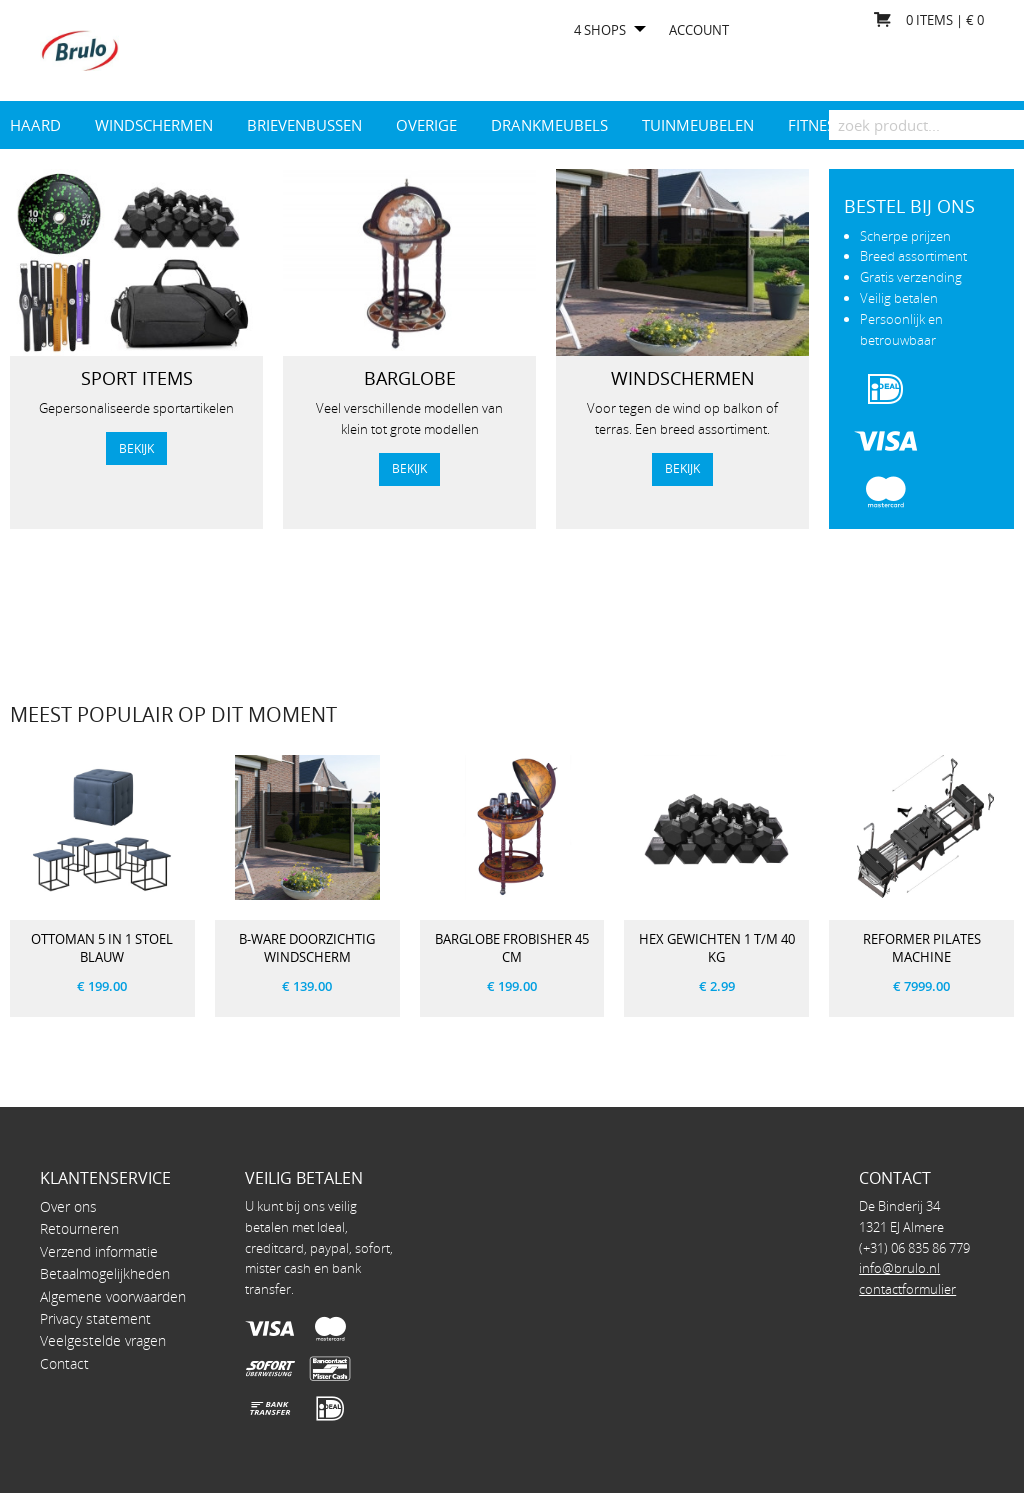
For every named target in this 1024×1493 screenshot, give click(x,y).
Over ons (68, 1206)
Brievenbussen (304, 125)
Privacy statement (95, 1318)
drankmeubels (549, 125)
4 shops (600, 30)
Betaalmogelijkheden (105, 1273)
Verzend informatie (99, 1251)
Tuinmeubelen (698, 125)
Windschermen (154, 125)
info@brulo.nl (899, 1268)
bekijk (136, 448)
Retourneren (79, 1228)
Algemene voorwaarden (113, 1296)
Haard (35, 125)
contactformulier (907, 1289)
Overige (426, 125)
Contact (64, 1363)
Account (699, 30)
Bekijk (409, 468)
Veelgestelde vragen (103, 1340)
